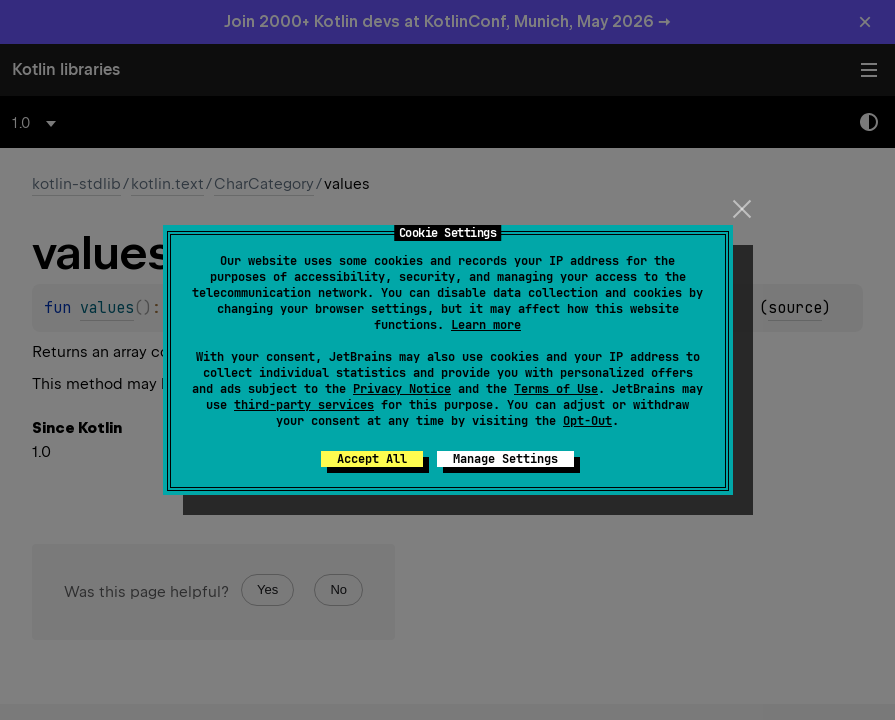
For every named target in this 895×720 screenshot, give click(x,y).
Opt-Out (587, 421)
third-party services (304, 405)
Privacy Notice (402, 389)
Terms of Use (556, 389)
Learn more (486, 325)
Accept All (372, 459)
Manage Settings (505, 459)
